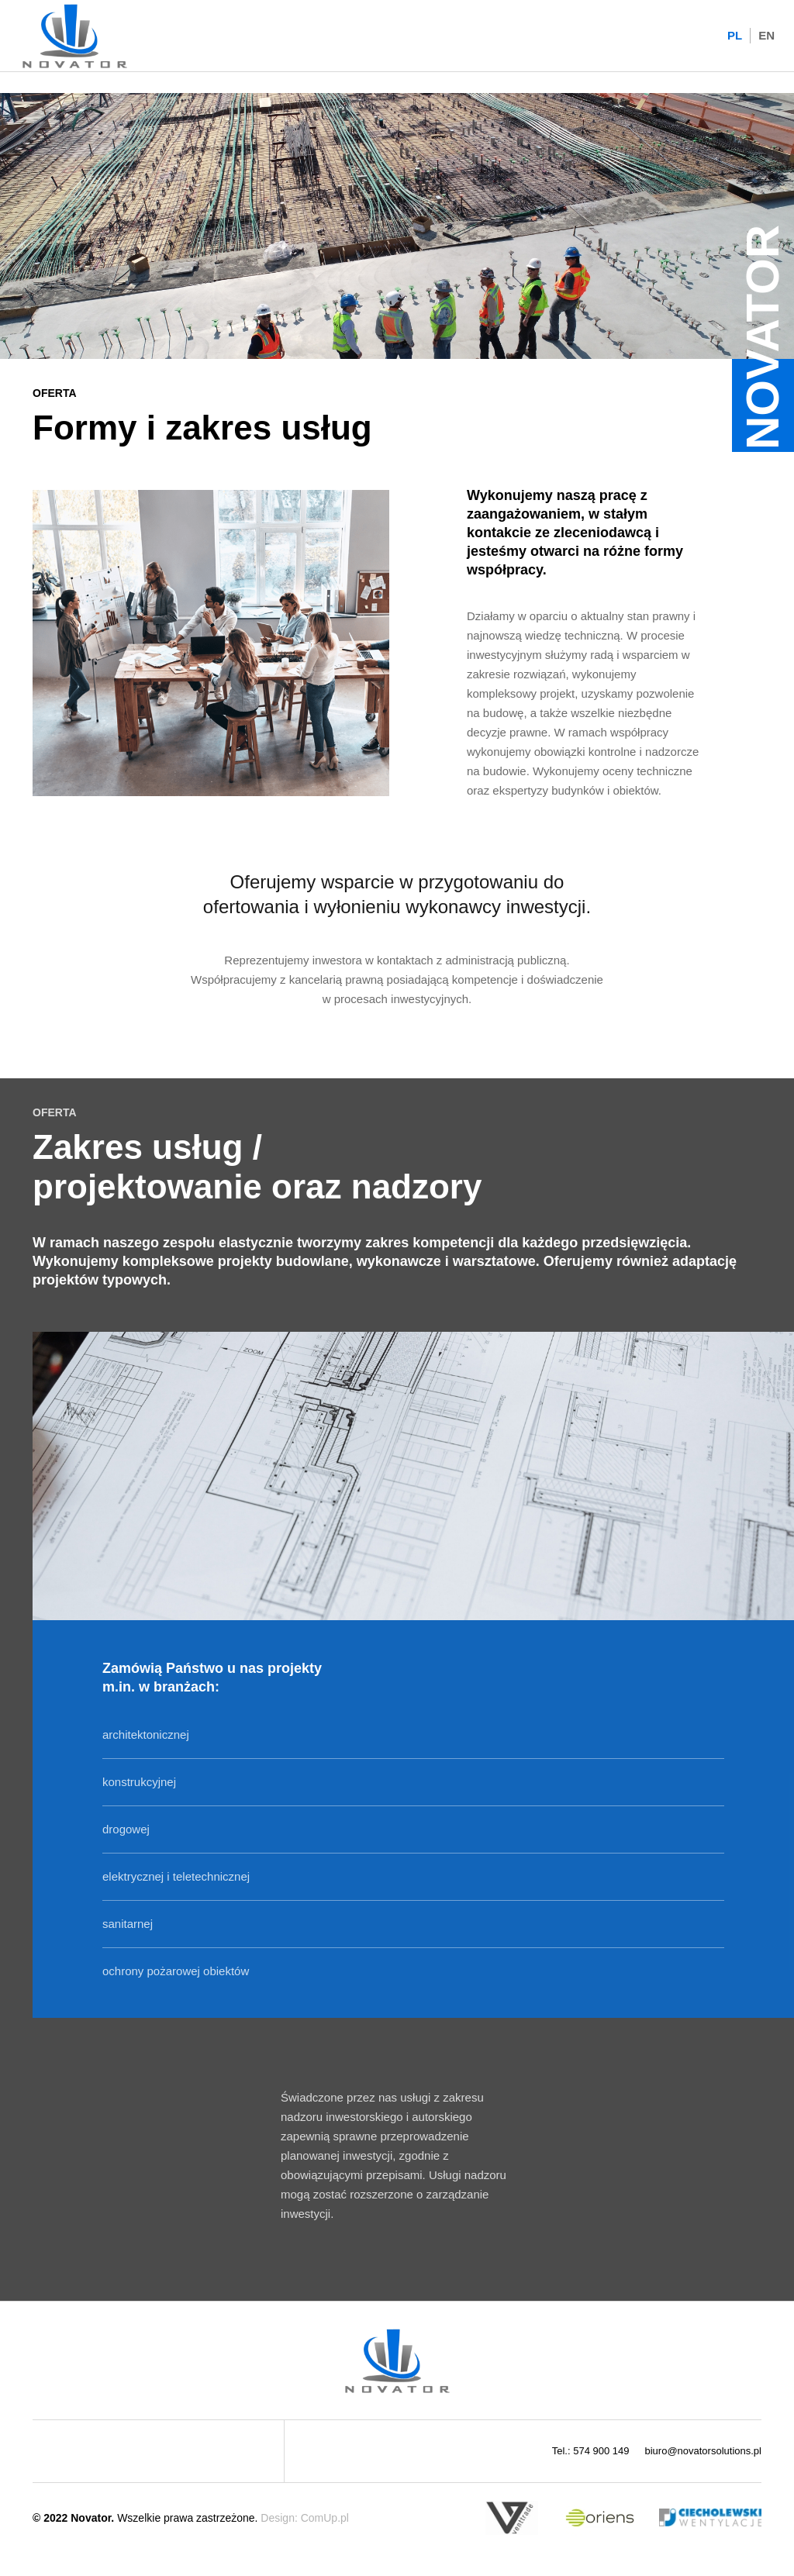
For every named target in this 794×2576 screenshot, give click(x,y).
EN (766, 35)
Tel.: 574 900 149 (591, 2451)
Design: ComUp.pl (305, 2518)
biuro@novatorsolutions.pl (702, 2451)
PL (734, 35)
